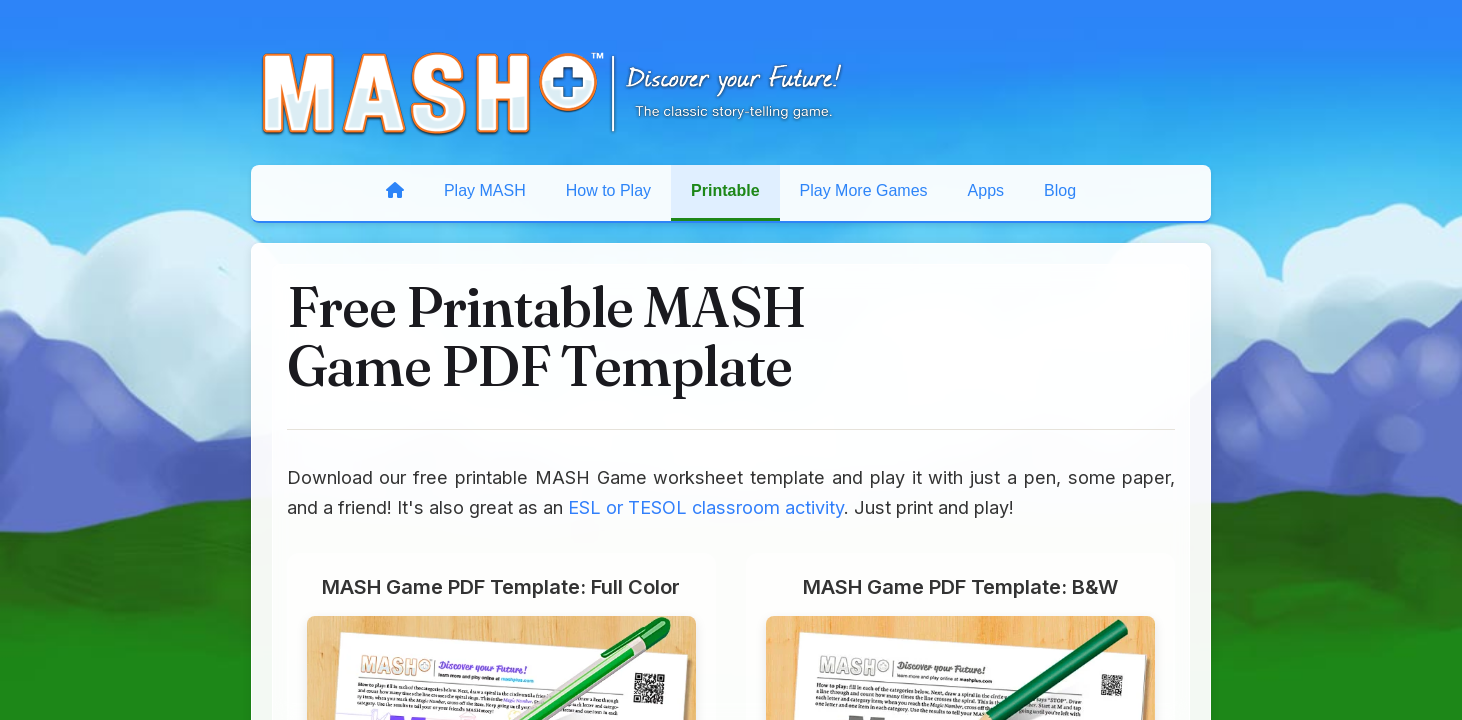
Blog (1060, 190)
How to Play (608, 190)
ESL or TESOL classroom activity (706, 507)
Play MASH (485, 190)
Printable (725, 190)
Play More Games (864, 190)
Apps (986, 190)
